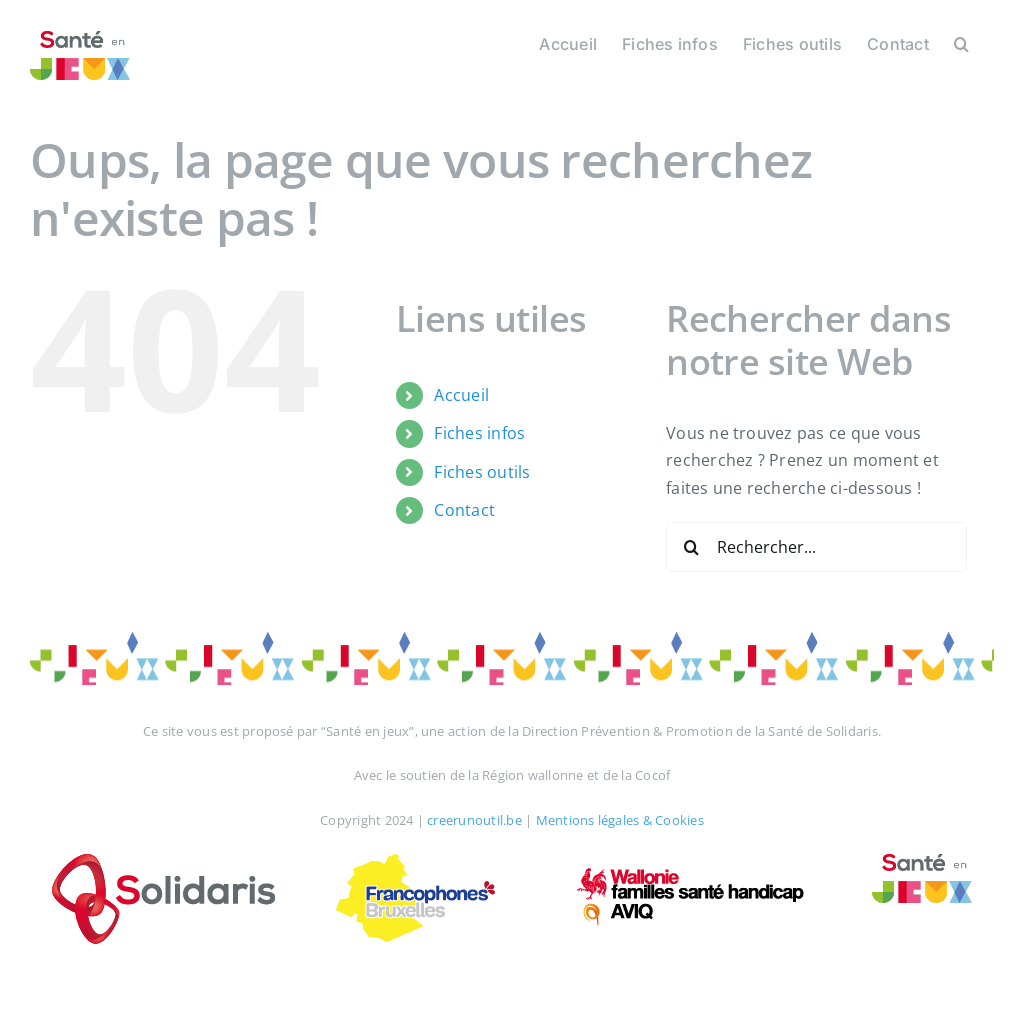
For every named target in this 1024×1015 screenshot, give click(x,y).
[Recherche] (691, 547)
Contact (464, 510)
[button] (961, 42)
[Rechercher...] (816, 547)
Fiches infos (479, 433)
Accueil (461, 395)
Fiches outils (482, 472)
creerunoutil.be (474, 820)
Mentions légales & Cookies (620, 820)
